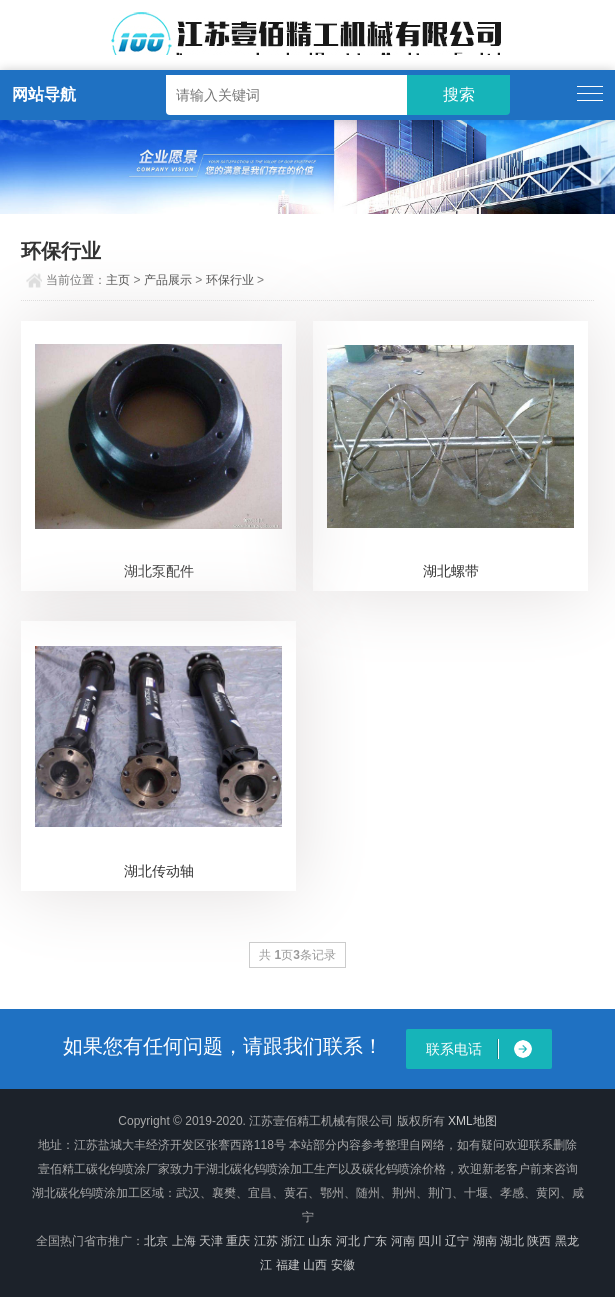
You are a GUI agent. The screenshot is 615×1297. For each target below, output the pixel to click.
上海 (184, 1241)
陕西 (539, 1241)
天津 (211, 1241)
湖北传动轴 (159, 871)
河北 (348, 1241)
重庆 (238, 1241)
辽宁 (457, 1241)
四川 (430, 1241)
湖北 (512, 1241)
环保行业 (230, 280)
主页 (118, 280)
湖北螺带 (451, 571)
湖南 (485, 1241)
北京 (156, 1241)
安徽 (343, 1265)
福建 (288, 1265)
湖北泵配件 (159, 571)
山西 (315, 1265)
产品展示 (168, 280)
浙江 (293, 1241)
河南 (403, 1241)
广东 (375, 1241)
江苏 (266, 1241)
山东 (320, 1241)
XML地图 (472, 1121)
